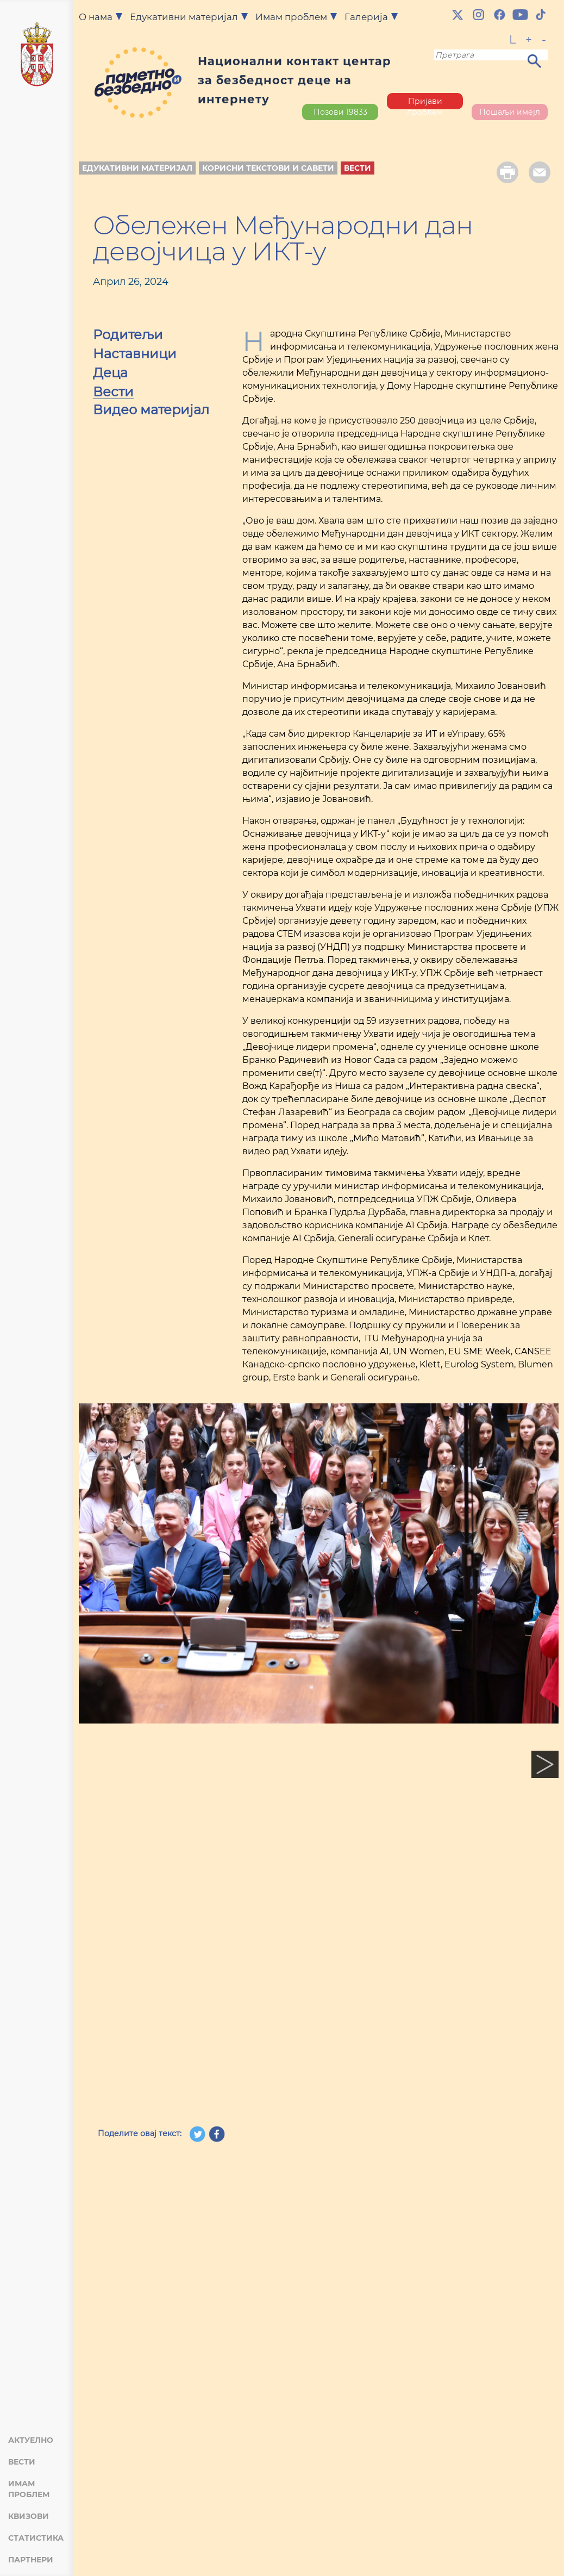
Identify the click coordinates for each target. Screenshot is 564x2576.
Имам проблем (28, 2489)
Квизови (28, 2516)
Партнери (30, 2560)
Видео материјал (151, 411)
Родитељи (128, 336)
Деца (110, 374)
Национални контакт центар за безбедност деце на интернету (294, 80)
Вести (21, 2462)
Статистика (36, 2538)
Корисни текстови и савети (268, 168)
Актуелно (30, 2440)
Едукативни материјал (137, 168)
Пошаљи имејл (509, 112)
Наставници (135, 355)
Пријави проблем (425, 102)
